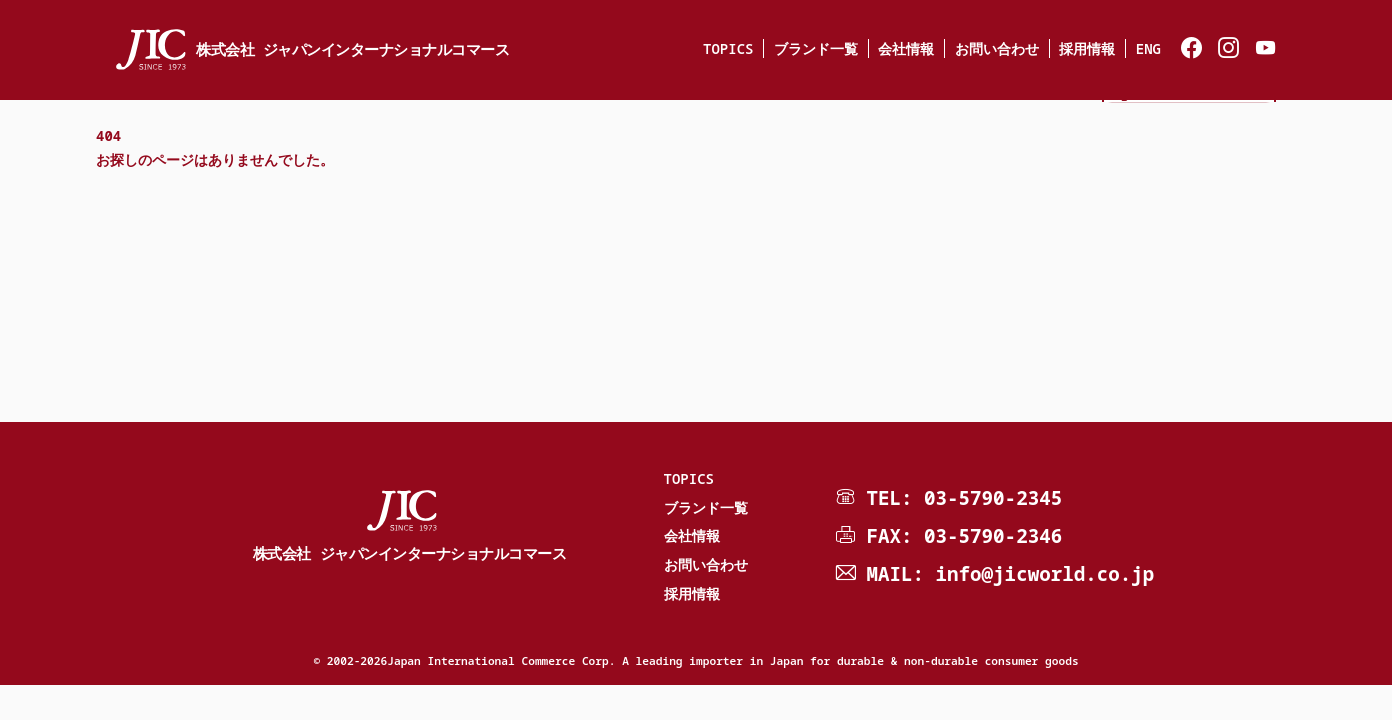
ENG (1148, 48)
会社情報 (906, 48)
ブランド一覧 (816, 48)
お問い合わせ (997, 48)
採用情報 (1087, 48)
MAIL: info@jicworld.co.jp (1010, 573)
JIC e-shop (1189, 125)
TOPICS (728, 48)
